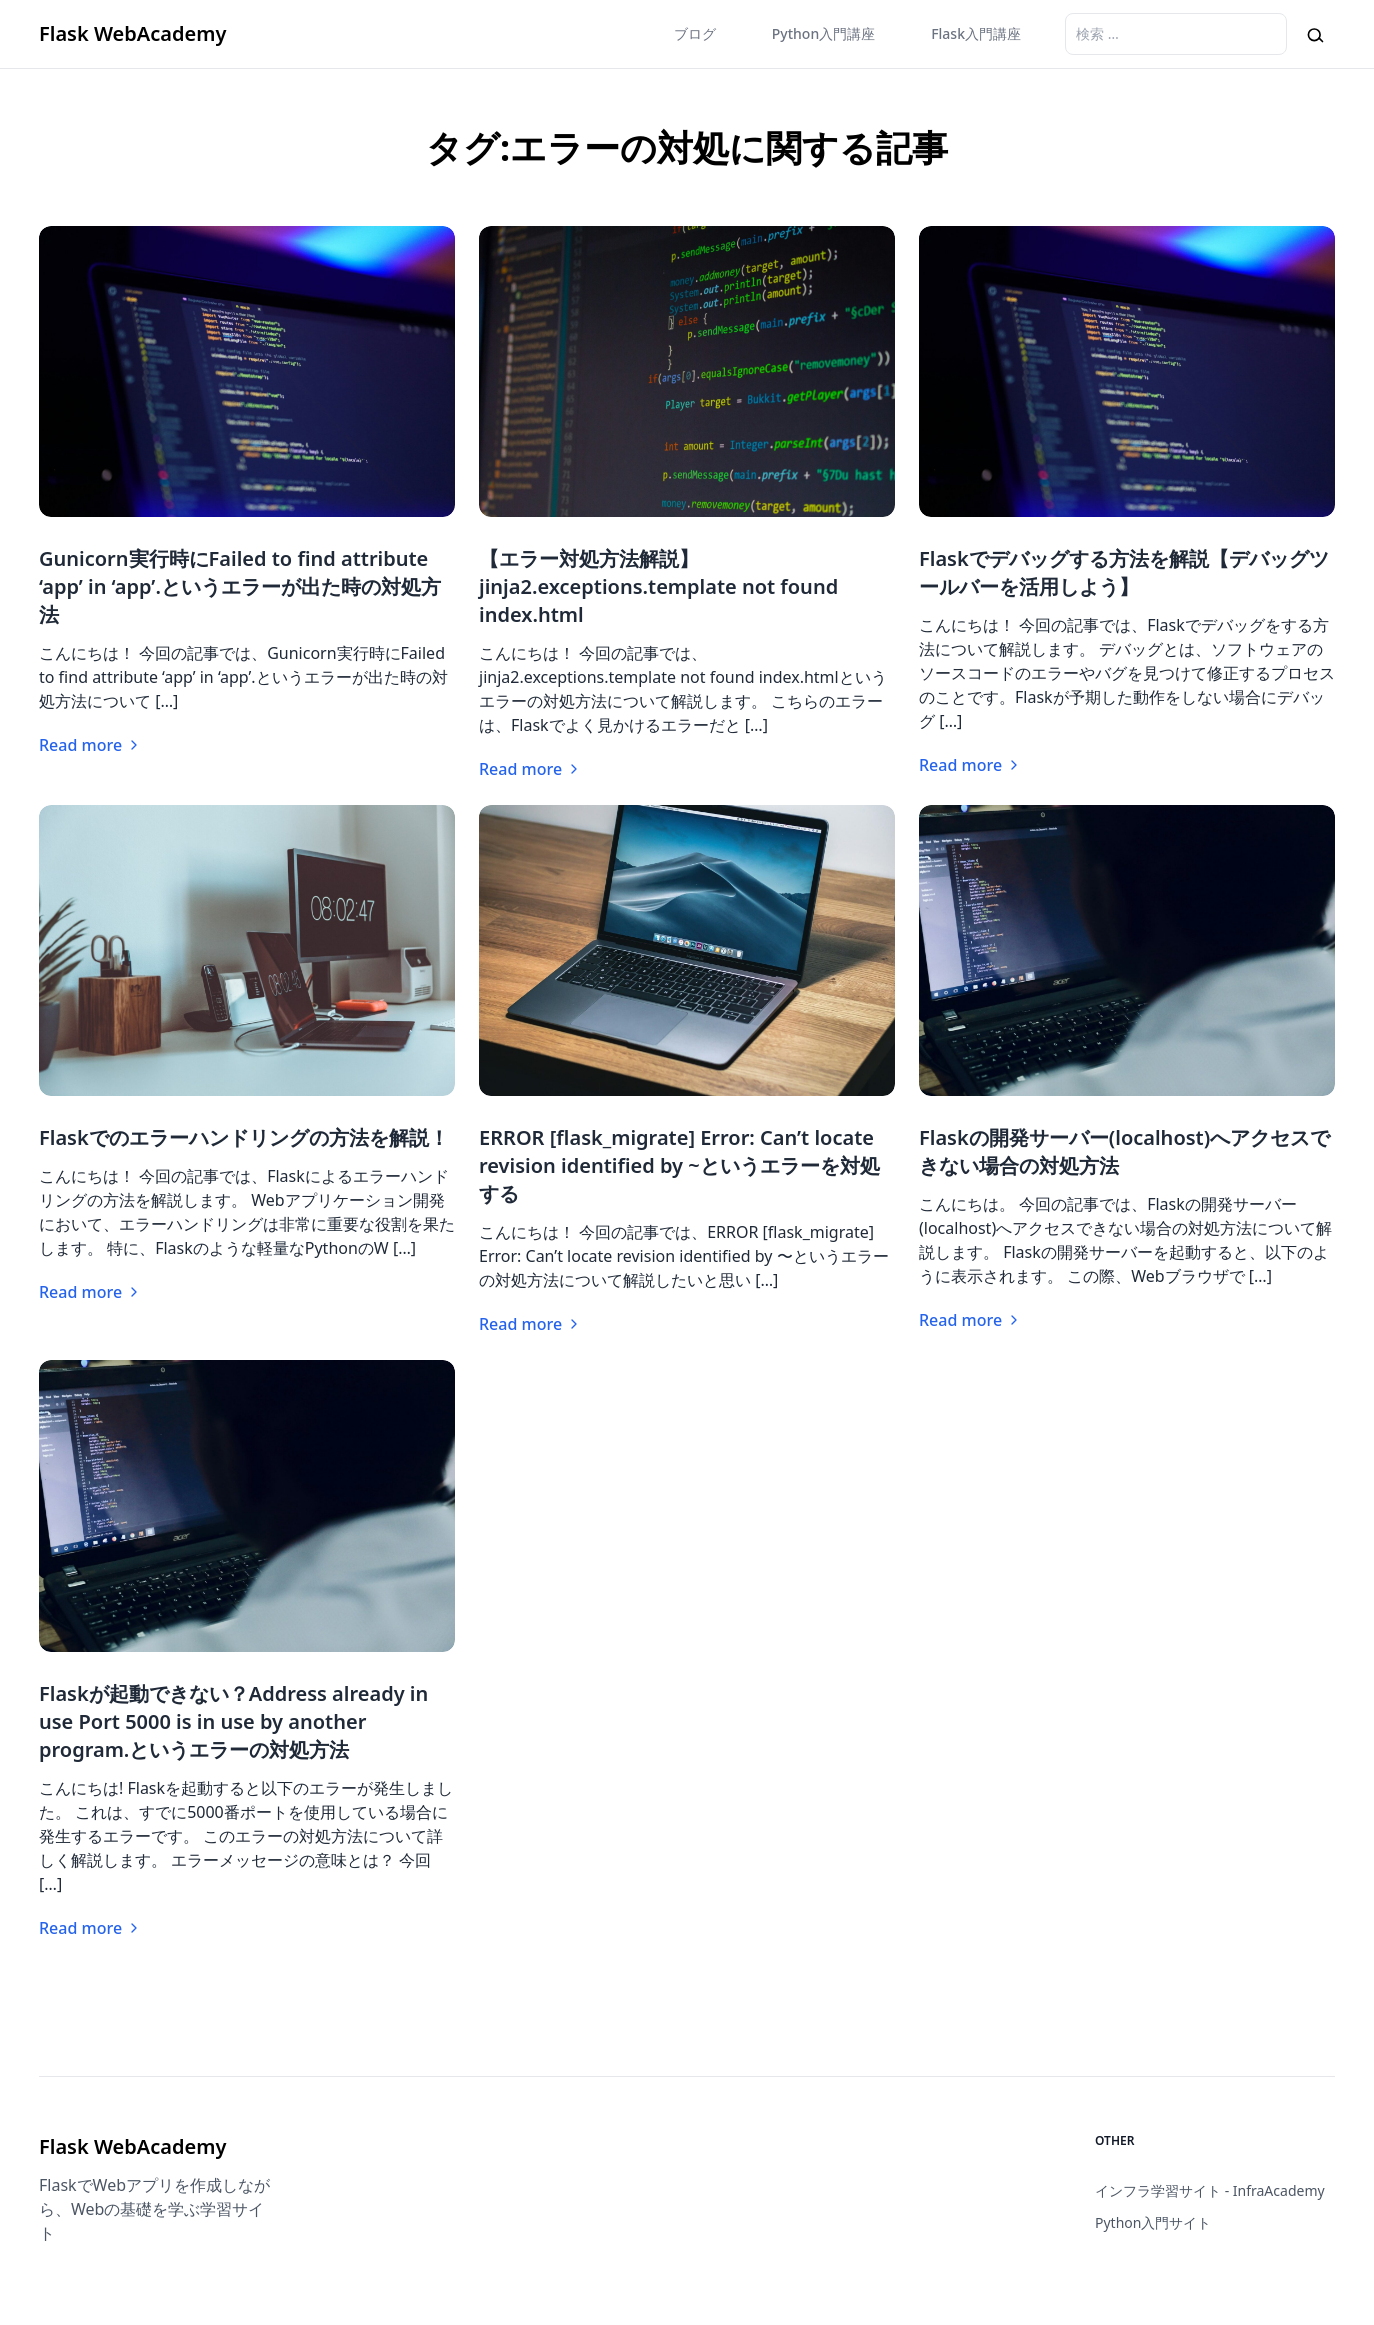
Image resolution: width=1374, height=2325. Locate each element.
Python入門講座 (823, 33)
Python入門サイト (1153, 2222)
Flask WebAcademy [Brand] (132, 33)
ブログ (695, 33)
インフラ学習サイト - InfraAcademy (1210, 2190)
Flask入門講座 (976, 33)
